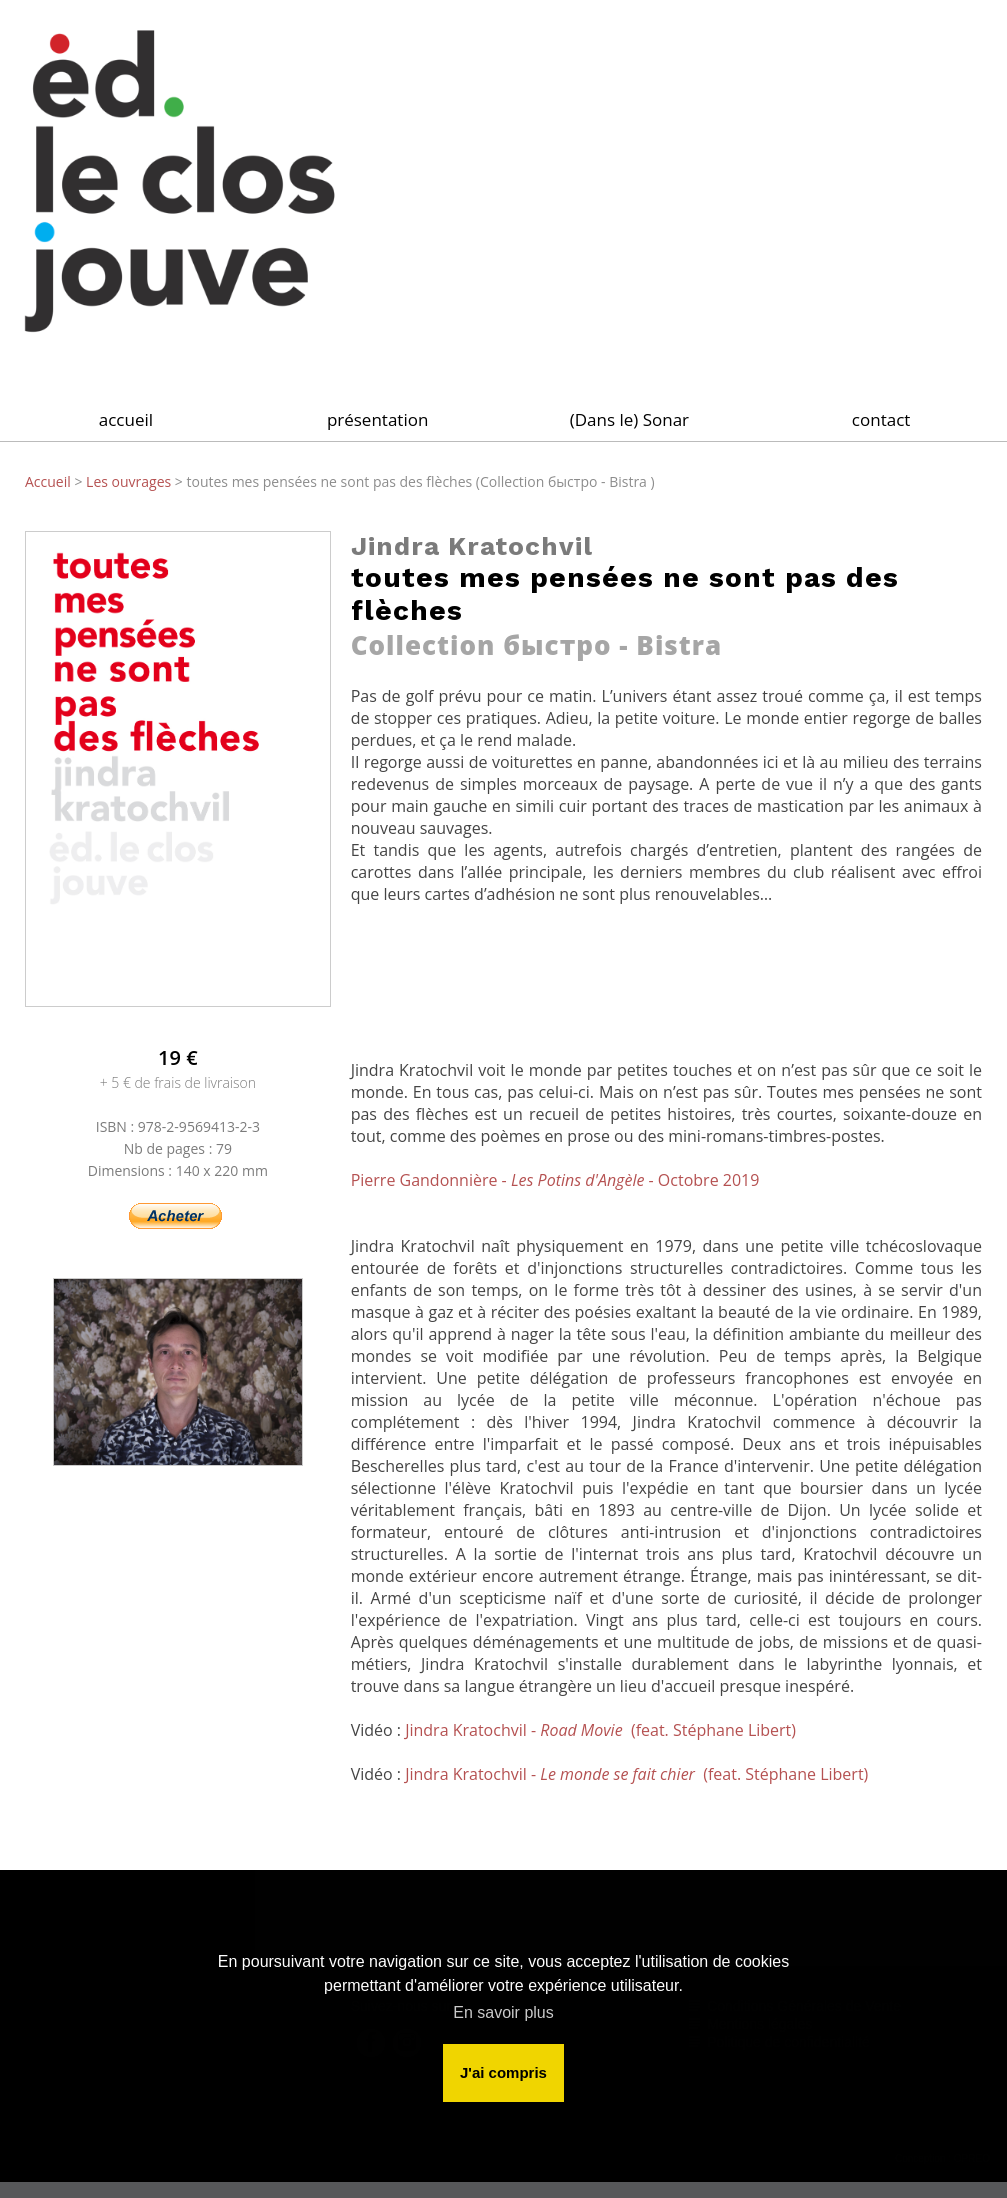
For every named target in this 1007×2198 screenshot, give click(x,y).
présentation (377, 419)
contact (881, 419)
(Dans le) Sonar (629, 419)
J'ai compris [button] (503, 2072)
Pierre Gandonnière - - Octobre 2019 (555, 1180)
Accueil (49, 481)
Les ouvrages (130, 481)
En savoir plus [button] (503, 2012)
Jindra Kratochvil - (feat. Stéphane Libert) (600, 1730)
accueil (126, 419)
